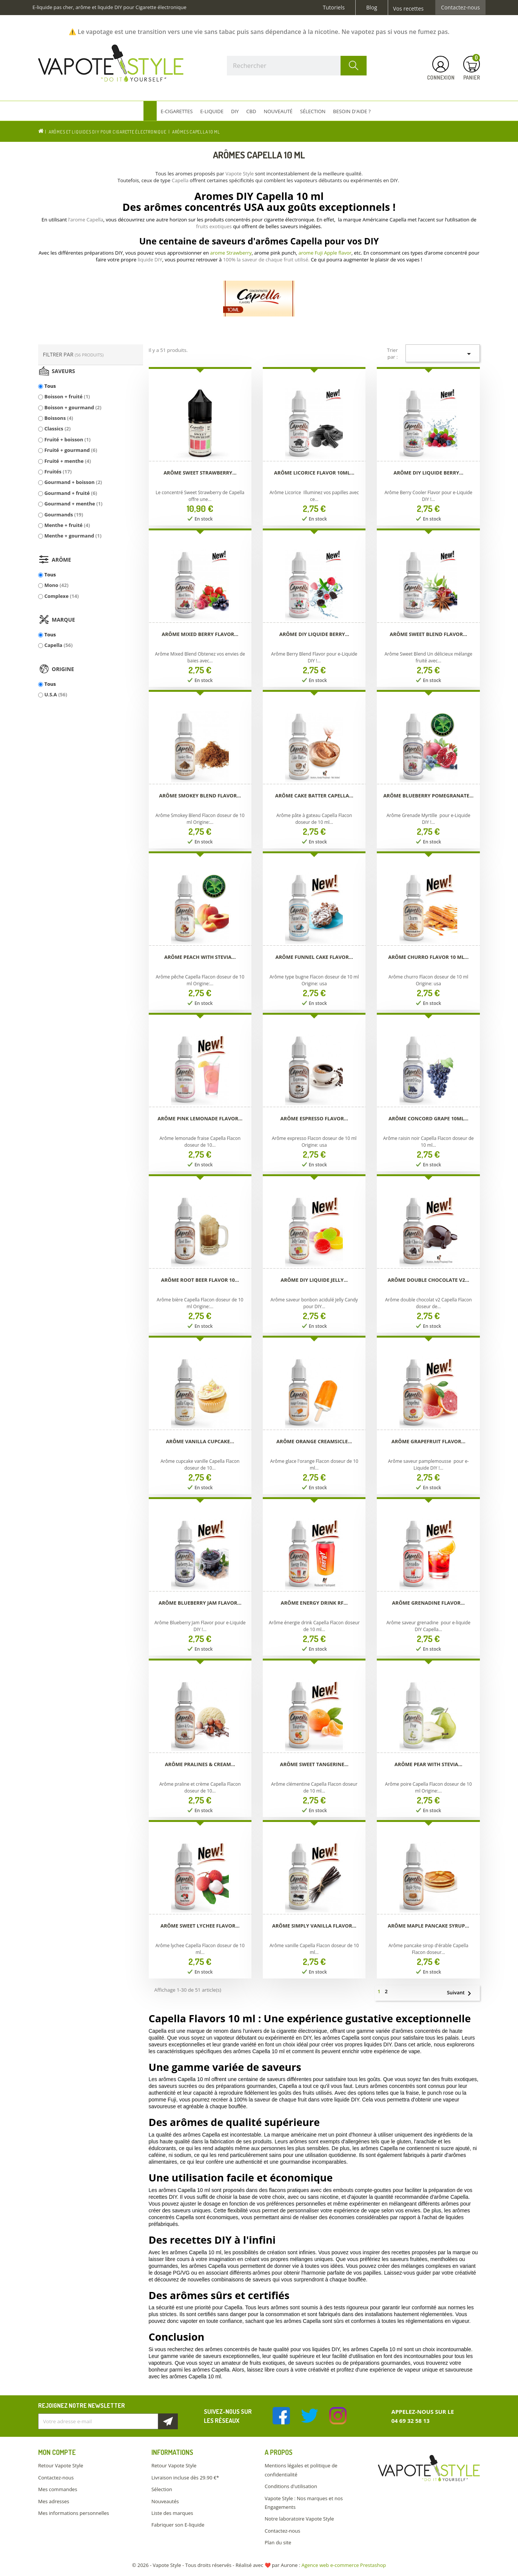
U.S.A (55, 694)
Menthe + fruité (67, 525)
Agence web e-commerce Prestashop (344, 2565)
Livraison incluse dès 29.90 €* (185, 2477)
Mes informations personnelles (73, 2513)
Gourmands (63, 514)
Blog (371, 7)
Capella (58, 645)
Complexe (61, 596)
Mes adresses (53, 2501)
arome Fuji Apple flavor (324, 252)
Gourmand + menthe (73, 503)
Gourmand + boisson (73, 482)
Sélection (161, 2489)
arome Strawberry (231, 252)
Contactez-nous (460, 7)
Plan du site (278, 2542)
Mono (56, 585)
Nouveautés (165, 2501)
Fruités (57, 471)
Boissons (58, 418)
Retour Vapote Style (60, 2465)
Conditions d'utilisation (291, 2486)
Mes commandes (57, 2489)
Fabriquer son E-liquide (177, 2524)
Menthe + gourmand (72, 535)
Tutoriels (334, 7)
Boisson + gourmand (72, 407)
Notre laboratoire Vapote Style (299, 2518)
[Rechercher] (297, 65)
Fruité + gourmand (70, 450)
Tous (50, 385)
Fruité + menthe (67, 461)
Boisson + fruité (67, 396)
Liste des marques (172, 2513)
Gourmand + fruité (70, 493)
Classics (57, 428)
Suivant (462, 1993)
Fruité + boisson (67, 439)
